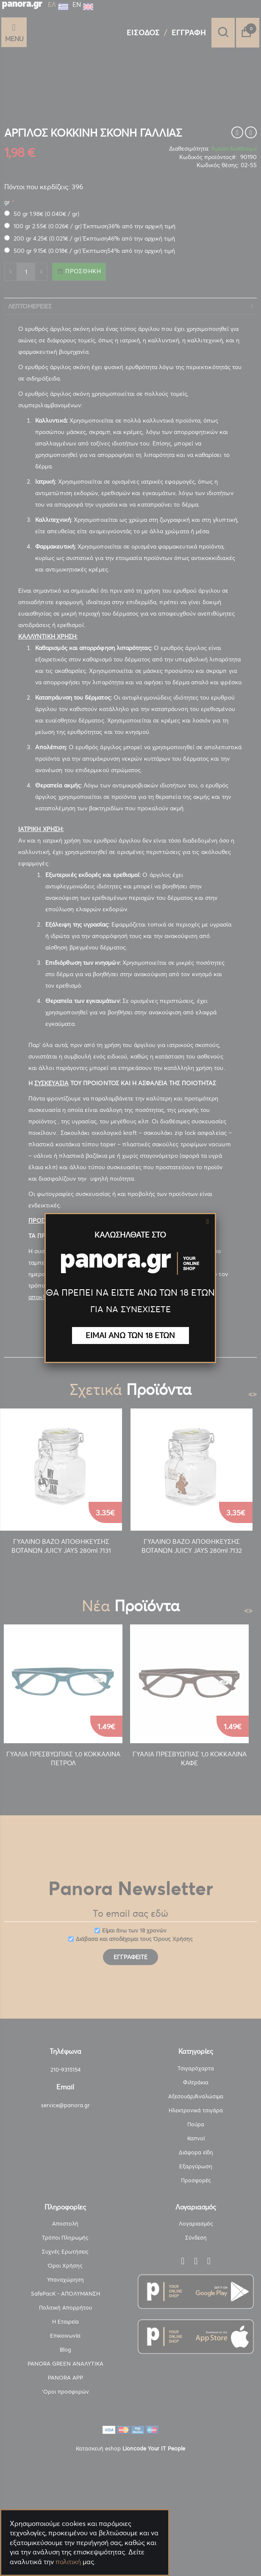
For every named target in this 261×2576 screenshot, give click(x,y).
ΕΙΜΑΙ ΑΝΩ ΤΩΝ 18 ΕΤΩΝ (130, 1335)
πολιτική (68, 2561)
